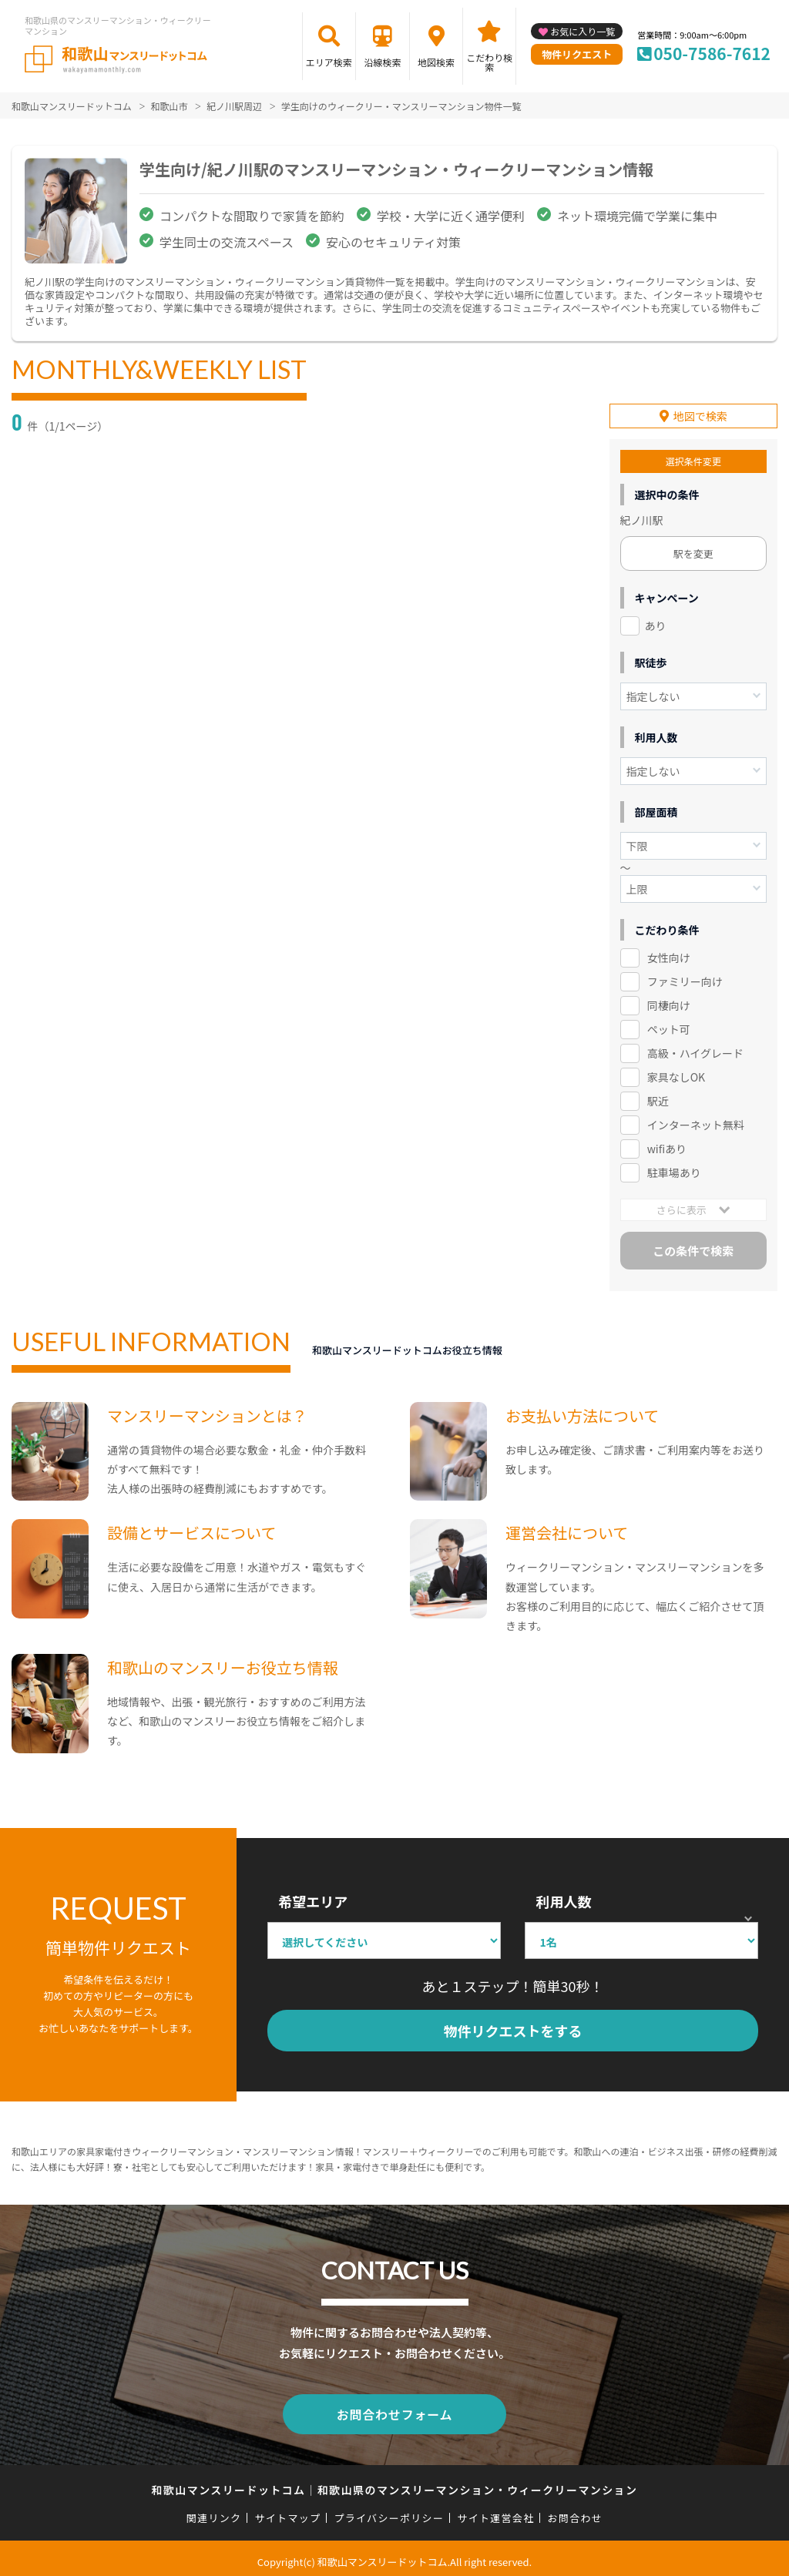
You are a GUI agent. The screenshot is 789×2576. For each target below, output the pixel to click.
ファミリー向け (685, 977)
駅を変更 (693, 550)
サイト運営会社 (495, 2511)
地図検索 (436, 62)
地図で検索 (700, 413)
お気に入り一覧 (582, 31)
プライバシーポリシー (389, 2511)
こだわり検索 (489, 62)
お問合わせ (575, 2511)
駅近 (658, 1097)
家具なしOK (676, 1073)
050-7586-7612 (712, 53)
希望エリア (312, 1898)
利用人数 (563, 1898)
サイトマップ (288, 2511)
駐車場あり (674, 1168)
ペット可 (668, 1025)
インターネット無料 (695, 1121)
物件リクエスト (577, 54)
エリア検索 (329, 62)
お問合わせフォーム (394, 2409)
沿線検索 (382, 62)
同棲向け (668, 1001)
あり (655, 622)
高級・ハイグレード (695, 1049)
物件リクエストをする (513, 2028)
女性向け (668, 954)
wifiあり (667, 1144)
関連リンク (214, 2511)
